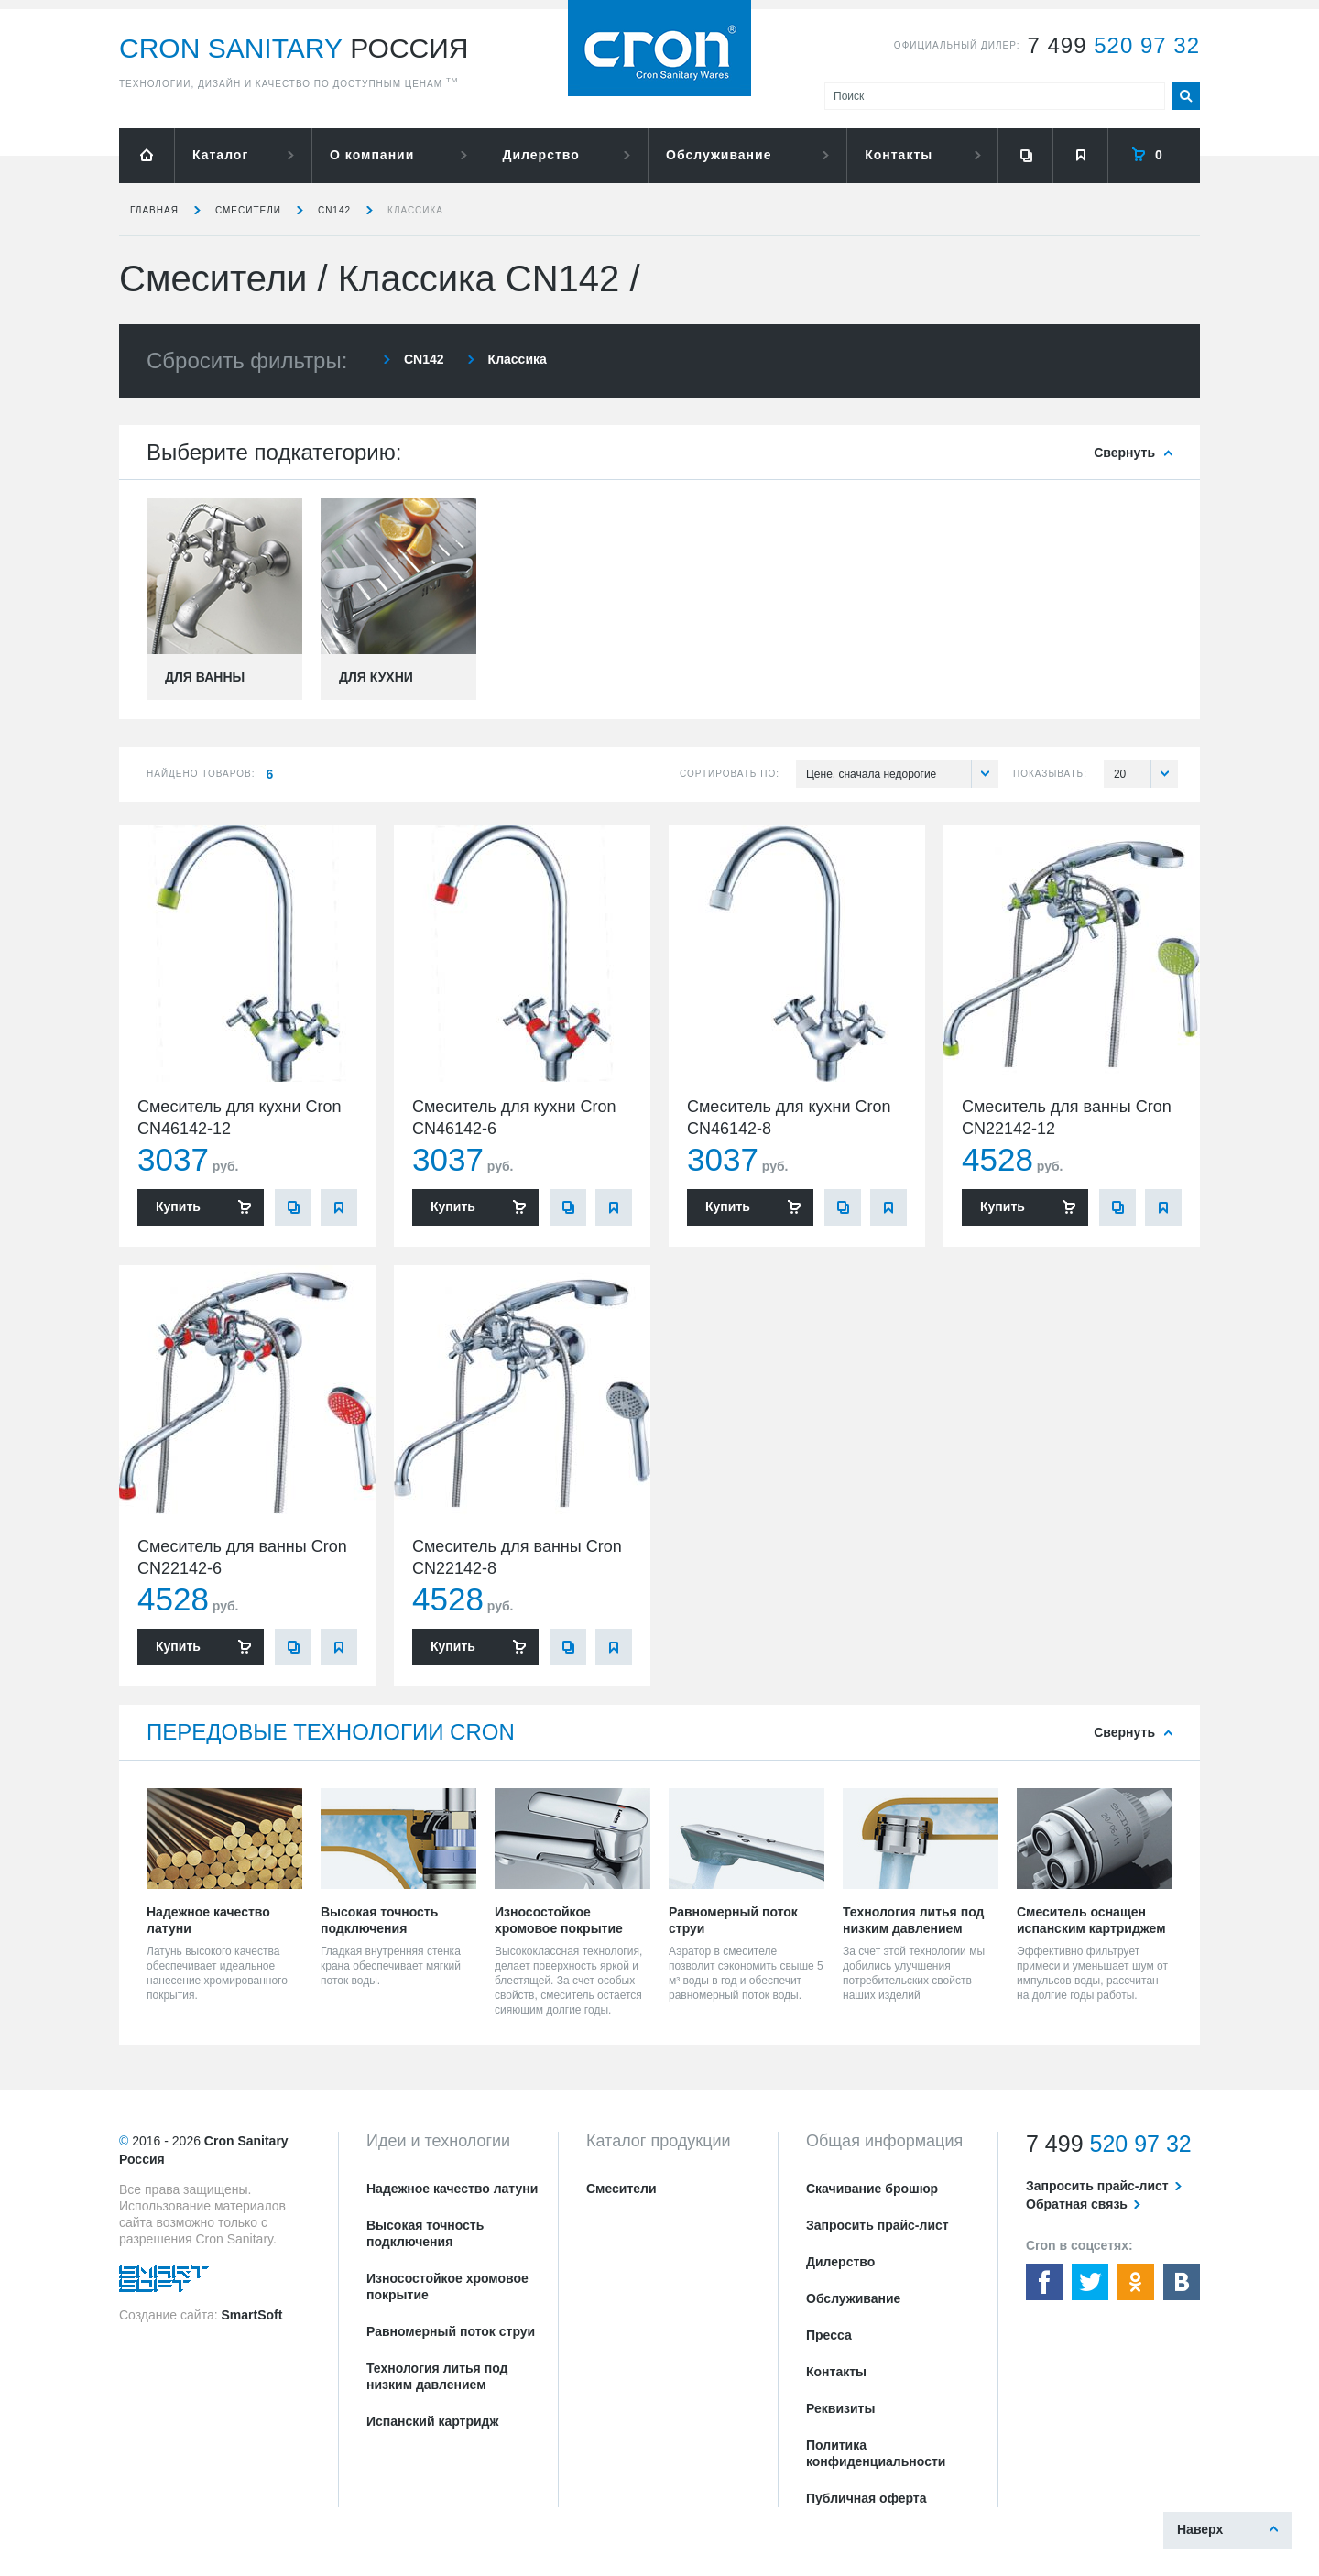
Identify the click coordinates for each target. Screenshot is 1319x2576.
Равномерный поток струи (450, 2331)
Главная (154, 210)
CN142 (334, 210)
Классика (415, 210)
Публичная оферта (866, 2498)
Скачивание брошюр (872, 2188)
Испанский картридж (432, 2421)
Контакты (898, 154)
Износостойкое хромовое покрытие (447, 2286)
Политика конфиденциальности (875, 2453)
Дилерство (541, 154)
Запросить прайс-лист (877, 2225)
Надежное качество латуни (452, 2188)
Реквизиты (840, 2408)
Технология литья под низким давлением (436, 2376)
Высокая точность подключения (425, 2233)
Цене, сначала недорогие (902, 774)
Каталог (220, 154)
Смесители (248, 210)
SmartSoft (251, 2315)
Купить (178, 1206)
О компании (372, 154)
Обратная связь (1077, 2204)
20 (1146, 774)
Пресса (829, 2335)
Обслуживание (718, 154)
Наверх (1200, 2529)
